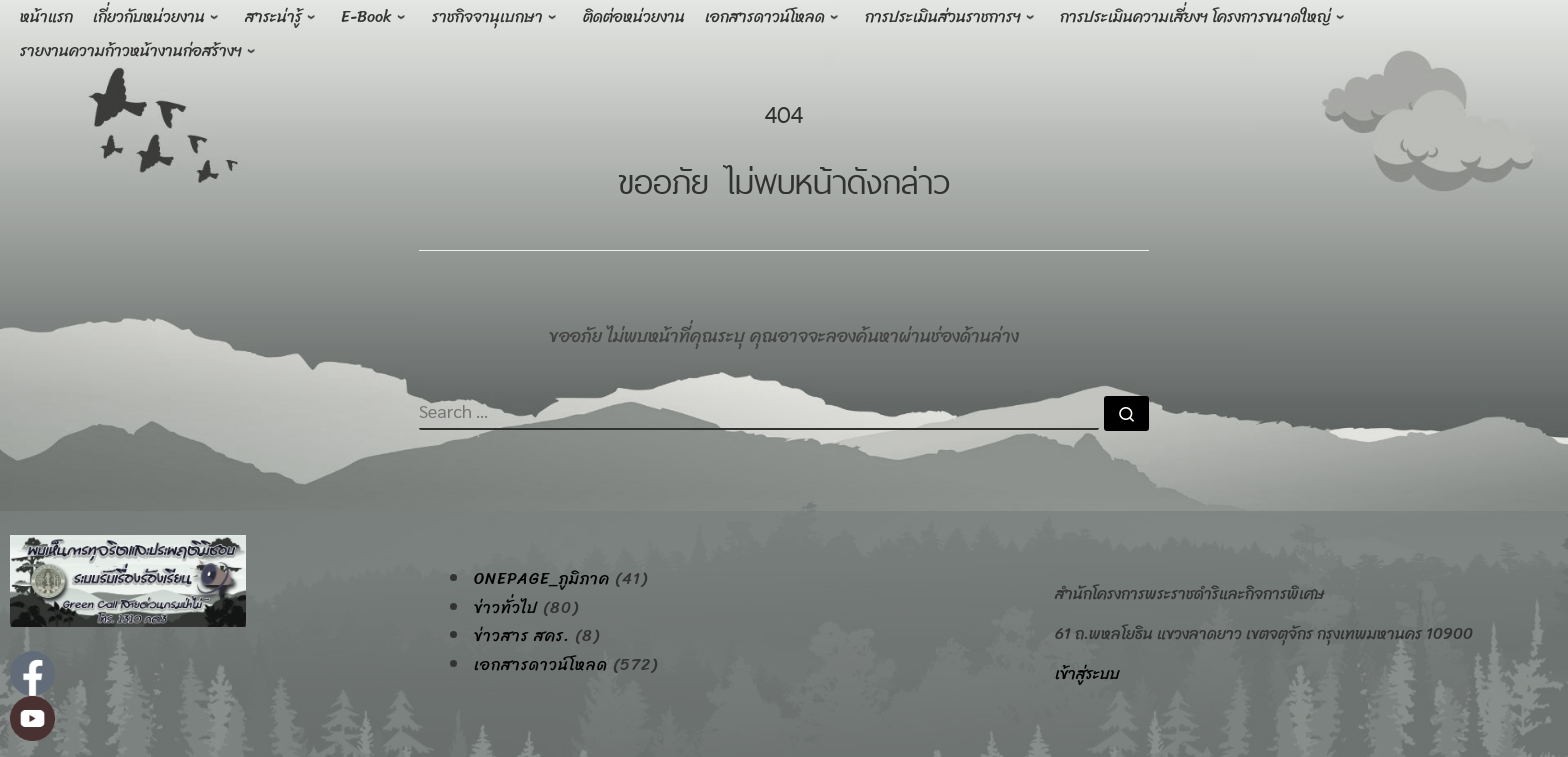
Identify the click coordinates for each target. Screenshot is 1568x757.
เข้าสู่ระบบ (1087, 673)
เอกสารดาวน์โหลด (541, 665)
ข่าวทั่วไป (506, 608)
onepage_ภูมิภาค (542, 579)
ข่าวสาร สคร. (522, 636)
